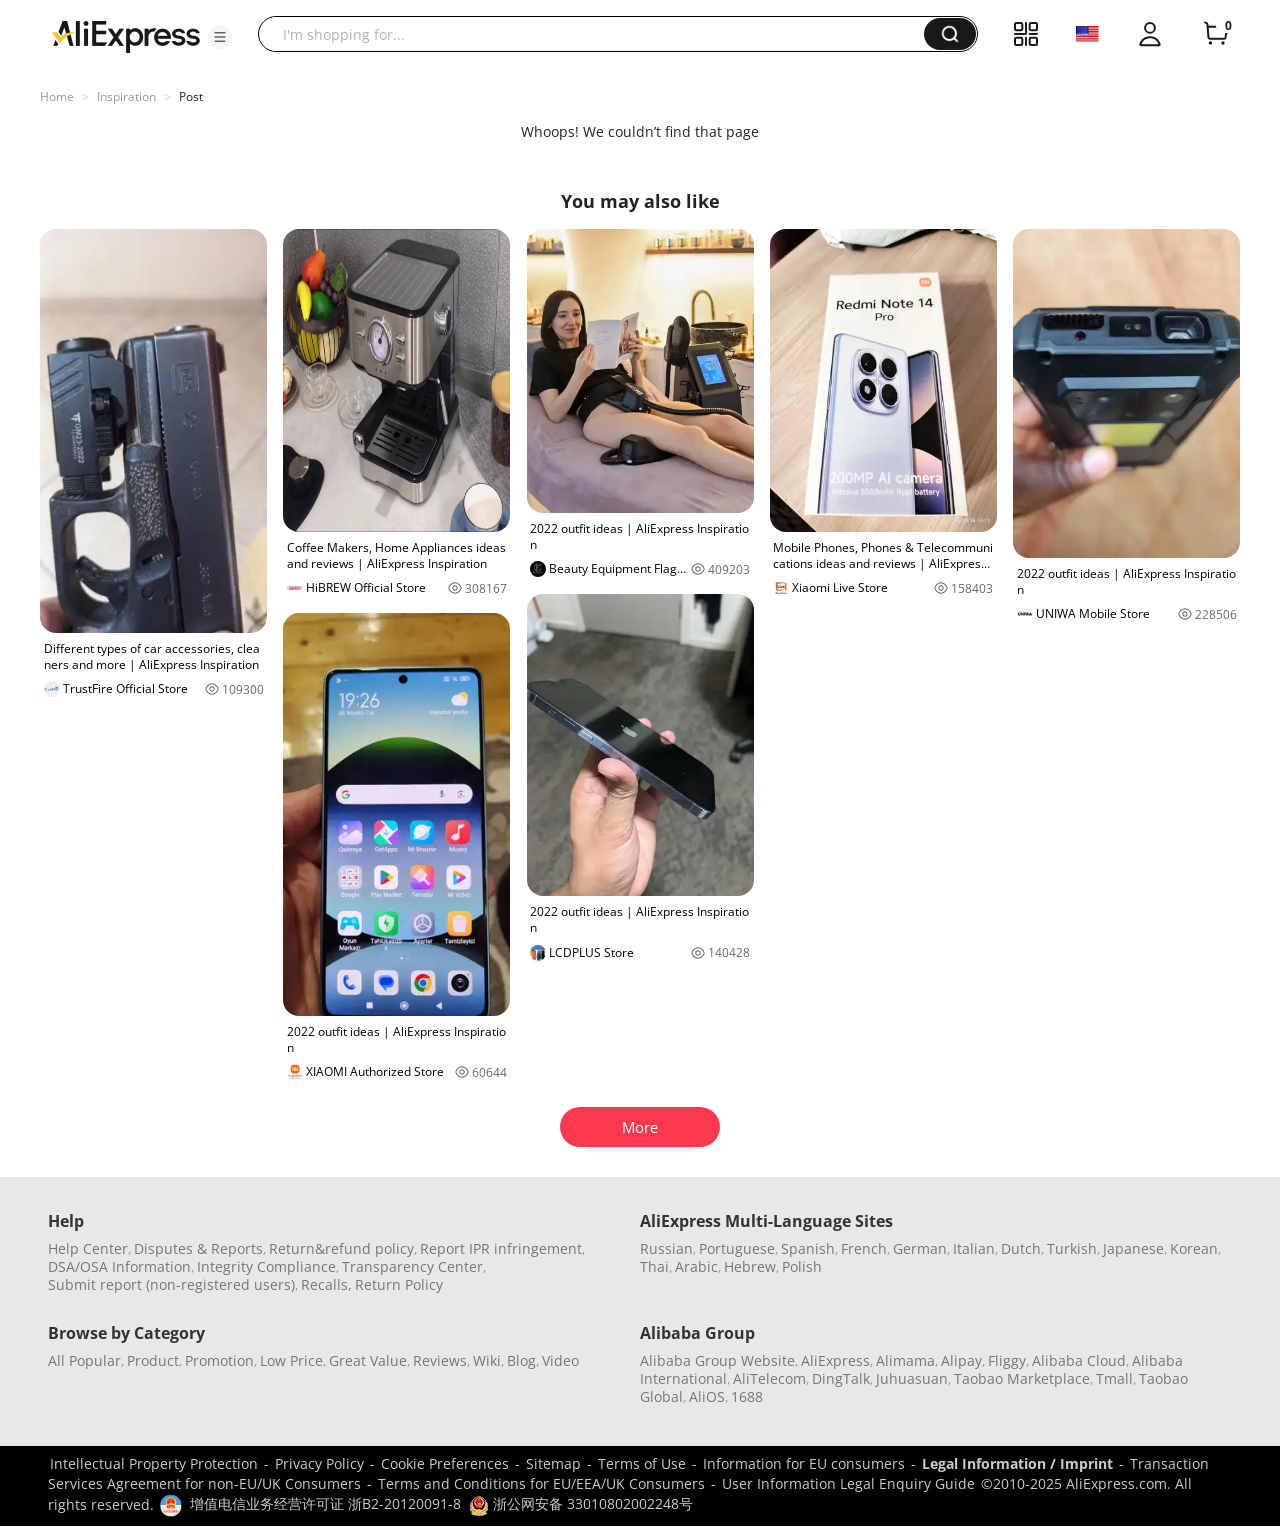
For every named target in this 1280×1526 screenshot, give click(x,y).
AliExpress (835, 1360)
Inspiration (126, 96)
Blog (521, 1360)
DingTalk (841, 1378)
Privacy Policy (319, 1463)
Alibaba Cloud (1079, 1360)
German (920, 1248)
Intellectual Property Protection (154, 1463)
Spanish (808, 1248)
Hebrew (750, 1266)
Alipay (961, 1360)
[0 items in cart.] (1216, 34)
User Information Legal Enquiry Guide (848, 1483)
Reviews (440, 1360)
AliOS (707, 1396)
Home (57, 96)
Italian (974, 1248)
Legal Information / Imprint (1017, 1463)
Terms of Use (642, 1463)
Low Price (291, 1360)
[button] (220, 37)
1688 (747, 1396)
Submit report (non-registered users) (171, 1284)
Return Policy (399, 1284)
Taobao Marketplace (1022, 1378)
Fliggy (1007, 1360)
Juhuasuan (912, 1378)
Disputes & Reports (198, 1248)
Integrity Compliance (266, 1266)
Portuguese (737, 1248)
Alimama (905, 1360)
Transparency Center (412, 1266)
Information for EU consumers (804, 1463)
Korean (1194, 1248)
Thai (654, 1266)
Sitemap (553, 1463)
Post (191, 96)
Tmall (1114, 1378)
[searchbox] (598, 34)
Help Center (88, 1248)
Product (153, 1360)
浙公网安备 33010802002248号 (581, 1503)
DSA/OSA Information (119, 1266)
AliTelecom (769, 1378)
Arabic (696, 1266)
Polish (802, 1266)
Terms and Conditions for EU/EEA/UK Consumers (541, 1483)
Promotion (219, 1360)
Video (560, 1360)
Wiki (487, 1360)
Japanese (1133, 1248)
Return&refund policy (341, 1248)
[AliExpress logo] (126, 35)
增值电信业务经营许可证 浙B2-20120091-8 (325, 1503)
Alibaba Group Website (717, 1360)
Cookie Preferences (445, 1463)
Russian (666, 1248)
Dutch (1021, 1248)
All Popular (84, 1360)
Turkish (1072, 1248)
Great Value (368, 1360)
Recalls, (326, 1284)
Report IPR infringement (501, 1248)
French (864, 1248)
